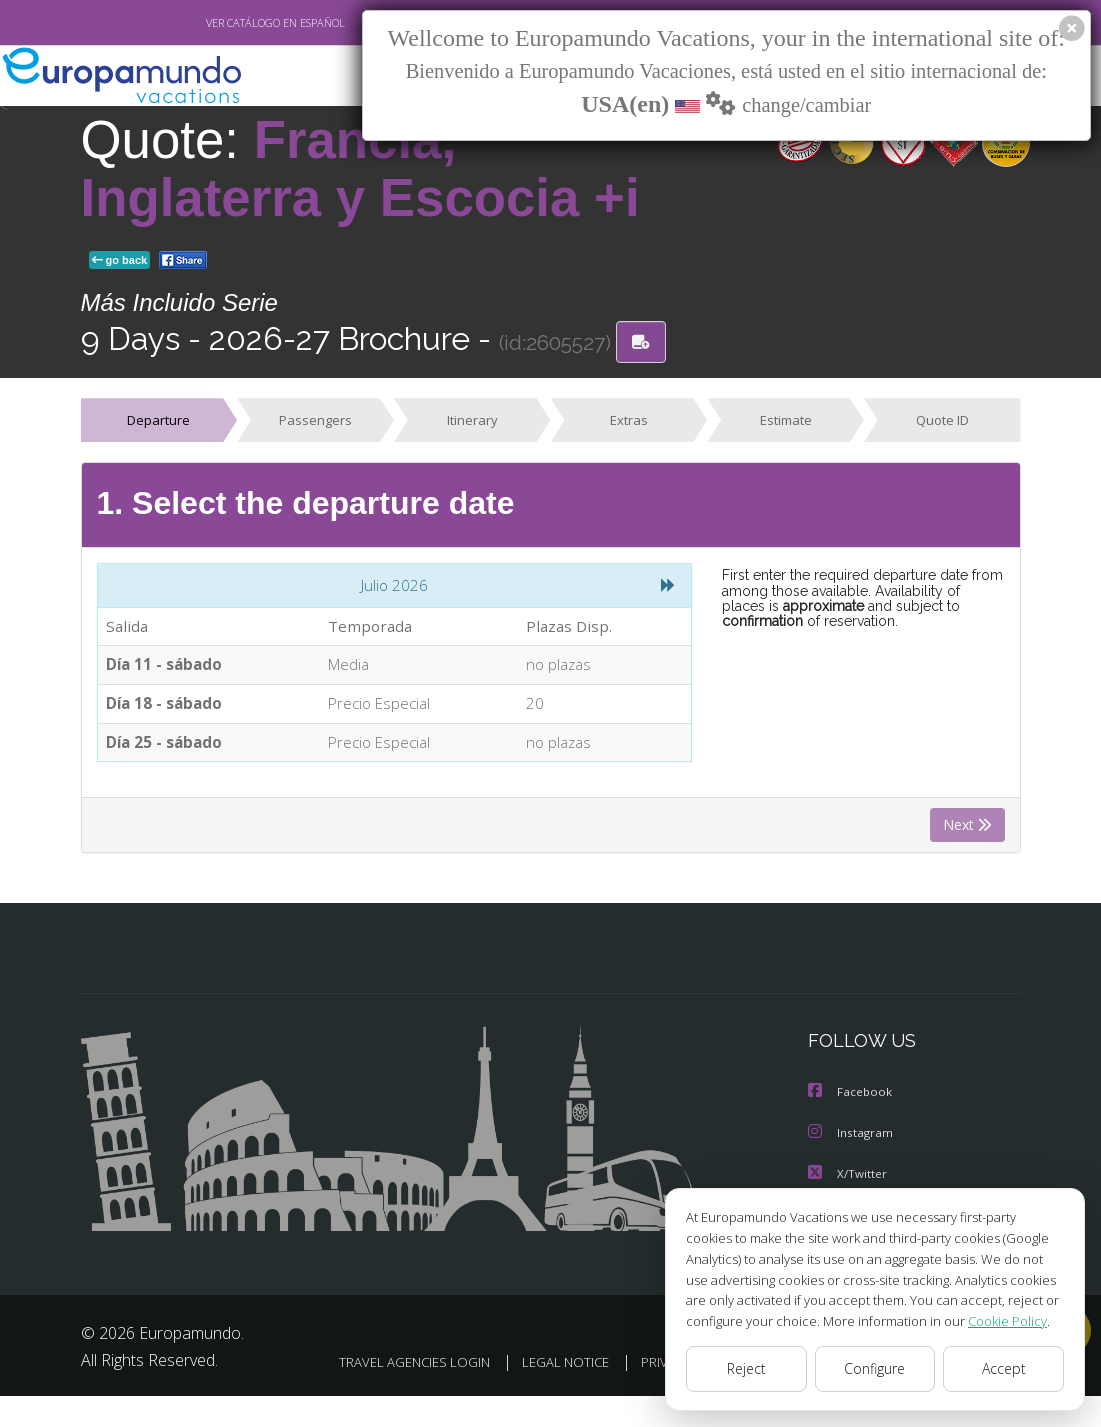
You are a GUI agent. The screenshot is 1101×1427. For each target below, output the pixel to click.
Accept (1003, 1369)
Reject (746, 1369)
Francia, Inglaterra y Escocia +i (360, 168)
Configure (875, 1369)
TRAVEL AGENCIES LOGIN (538, 1365)
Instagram (851, 1137)
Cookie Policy (993, 1320)
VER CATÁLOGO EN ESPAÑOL (228, 23)
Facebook (851, 1097)
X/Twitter (848, 1177)
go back (120, 260)
